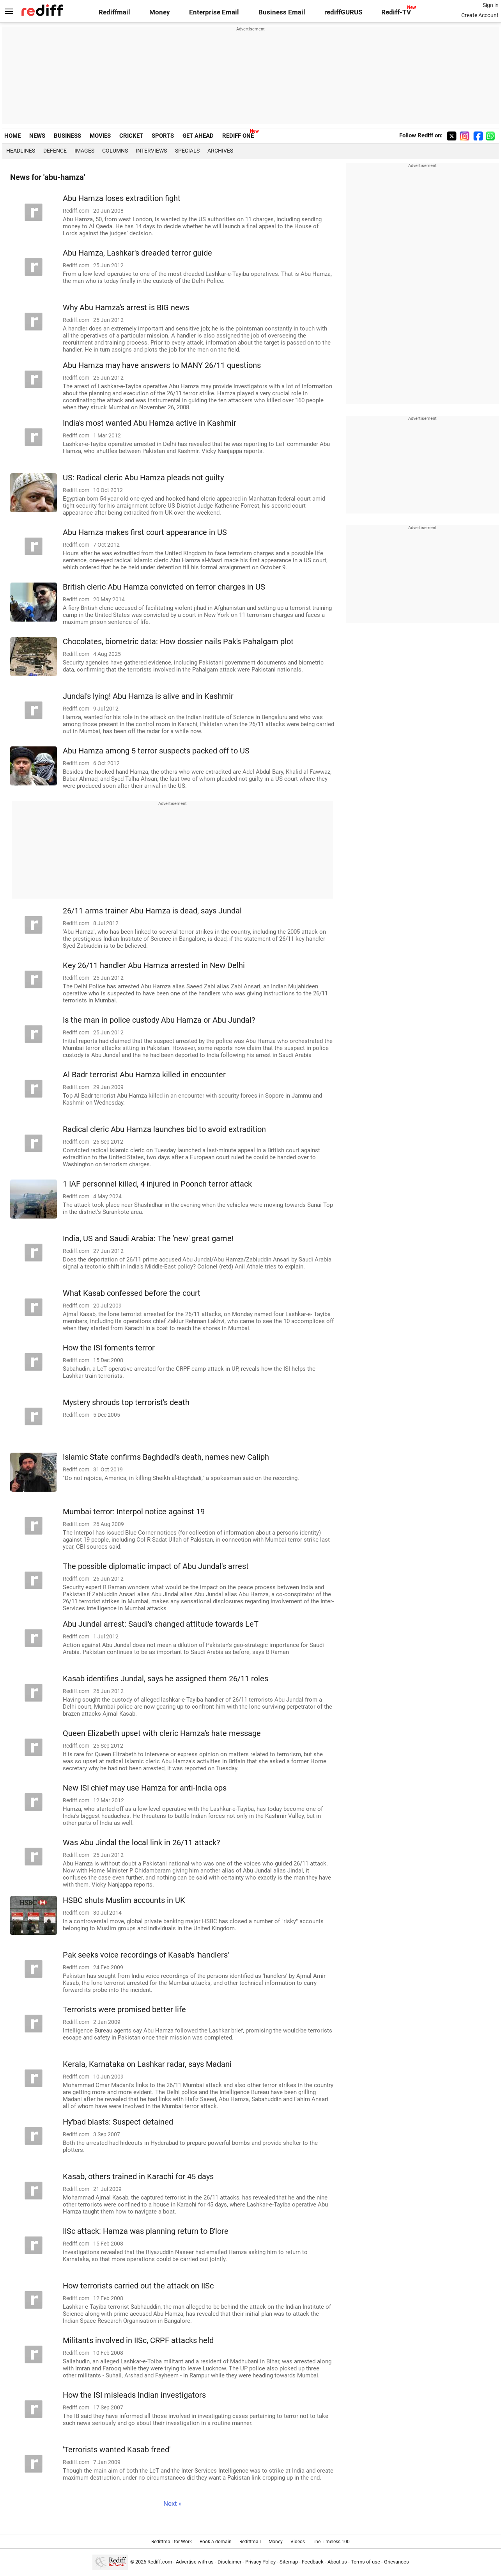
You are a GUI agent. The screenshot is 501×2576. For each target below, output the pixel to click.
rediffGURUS (343, 12)
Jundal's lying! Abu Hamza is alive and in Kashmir (148, 696)
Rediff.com (159, 2562)
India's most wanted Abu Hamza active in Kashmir (149, 423)
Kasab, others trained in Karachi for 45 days (138, 2176)
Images (84, 150)
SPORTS (163, 135)
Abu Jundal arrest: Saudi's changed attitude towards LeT (160, 1624)
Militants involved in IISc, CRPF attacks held (138, 2340)
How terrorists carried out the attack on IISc (138, 2285)
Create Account (480, 15)
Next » (172, 2503)
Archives (220, 150)
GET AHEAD (198, 135)
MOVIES (100, 135)
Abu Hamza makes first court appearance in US (145, 532)
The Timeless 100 (331, 2541)
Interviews (151, 150)
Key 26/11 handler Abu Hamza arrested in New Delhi (154, 965)
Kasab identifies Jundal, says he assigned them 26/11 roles (165, 1678)
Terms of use (365, 2562)
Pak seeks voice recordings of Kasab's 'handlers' (146, 1955)
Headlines (20, 150)
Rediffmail (114, 12)
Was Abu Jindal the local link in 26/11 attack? (141, 1842)
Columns (115, 150)
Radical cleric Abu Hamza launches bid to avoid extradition (164, 1129)
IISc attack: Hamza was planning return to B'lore (145, 2231)
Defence (55, 150)
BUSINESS (67, 135)
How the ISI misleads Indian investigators (134, 2395)
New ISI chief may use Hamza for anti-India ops (145, 1788)
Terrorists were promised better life (124, 2009)
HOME (12, 135)
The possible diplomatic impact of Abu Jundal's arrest (156, 1566)
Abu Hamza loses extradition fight (122, 198)
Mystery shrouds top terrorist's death (126, 1402)
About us (337, 2562)
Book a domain (216, 2541)
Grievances (396, 2562)
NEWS (37, 135)
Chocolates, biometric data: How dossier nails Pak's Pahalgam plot (178, 641)
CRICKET (131, 135)
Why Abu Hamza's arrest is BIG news (126, 307)
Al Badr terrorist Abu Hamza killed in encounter (144, 1074)
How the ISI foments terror (109, 1347)
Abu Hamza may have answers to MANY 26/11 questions (162, 365)
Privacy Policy (260, 2562)
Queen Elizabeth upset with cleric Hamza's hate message (162, 1733)
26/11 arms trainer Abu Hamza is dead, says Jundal (152, 910)
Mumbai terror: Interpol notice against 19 (134, 1511)
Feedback (313, 2562)
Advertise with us (195, 2562)
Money (159, 12)
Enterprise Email (214, 12)
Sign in (491, 5)
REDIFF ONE (238, 135)
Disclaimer (229, 2562)
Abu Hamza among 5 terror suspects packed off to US (156, 750)
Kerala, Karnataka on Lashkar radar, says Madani (147, 2064)
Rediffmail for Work (171, 2541)
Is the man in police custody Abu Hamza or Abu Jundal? (159, 1020)
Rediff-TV (396, 12)
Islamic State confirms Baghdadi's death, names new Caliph (166, 1457)
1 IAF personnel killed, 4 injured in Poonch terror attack (157, 1184)
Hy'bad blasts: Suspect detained (118, 2122)
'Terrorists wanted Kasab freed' (116, 2449)
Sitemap (289, 2562)
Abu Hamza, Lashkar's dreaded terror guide (137, 253)
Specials (187, 150)
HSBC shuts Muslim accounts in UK (124, 1900)
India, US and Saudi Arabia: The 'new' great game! (148, 1238)
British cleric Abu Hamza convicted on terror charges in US (164, 587)
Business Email (281, 12)
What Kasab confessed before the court (131, 1293)
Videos (297, 2541)
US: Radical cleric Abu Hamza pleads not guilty (143, 477)
